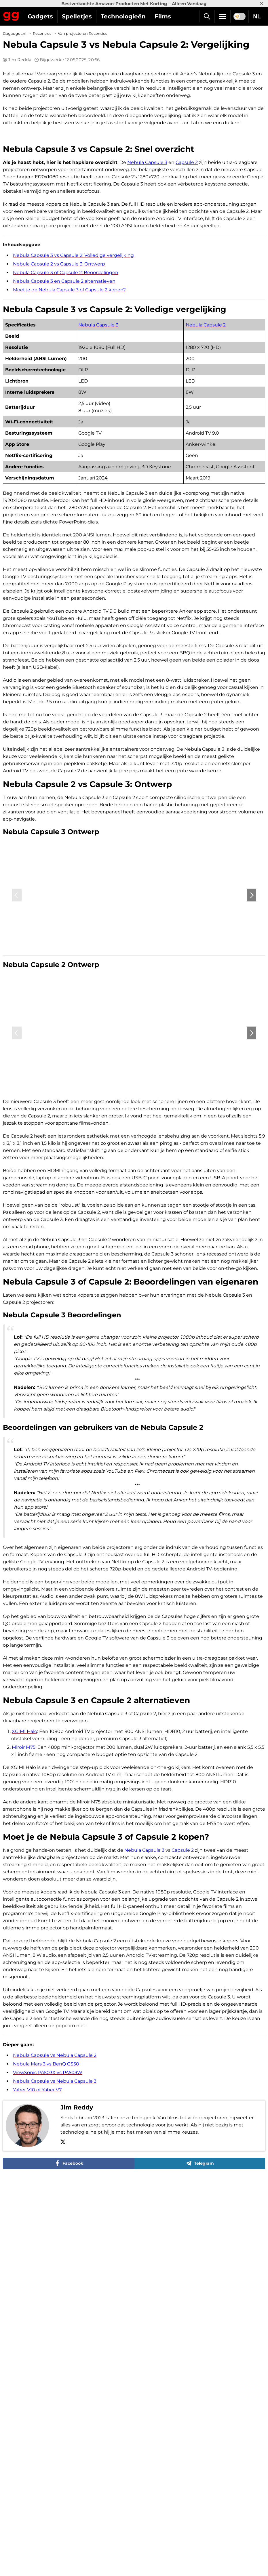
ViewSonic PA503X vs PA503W (47, 2377)
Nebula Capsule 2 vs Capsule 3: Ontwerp (59, 394)
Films (163, 16)
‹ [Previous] (17, 1138)
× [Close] (261, 3)
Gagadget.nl (14, 33)
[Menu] (222, 16)
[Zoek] (206, 16)
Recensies (42, 33)
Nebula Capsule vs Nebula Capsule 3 (54, 2386)
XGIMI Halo (24, 2036)
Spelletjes (77, 16)
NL (257, 16)
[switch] (239, 16)
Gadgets (40, 16)
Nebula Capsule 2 (188, 455)
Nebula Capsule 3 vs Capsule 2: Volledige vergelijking (73, 385)
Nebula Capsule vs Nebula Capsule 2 (54, 2360)
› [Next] (251, 1138)
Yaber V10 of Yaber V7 (37, 2395)
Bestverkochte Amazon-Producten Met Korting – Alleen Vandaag (134, 3)
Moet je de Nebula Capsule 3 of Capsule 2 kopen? (69, 420)
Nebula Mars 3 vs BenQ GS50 (46, 2369)
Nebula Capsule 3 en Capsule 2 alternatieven (64, 411)
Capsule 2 (187, 292)
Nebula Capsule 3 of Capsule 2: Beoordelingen (65, 403)
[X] (62, 2447)
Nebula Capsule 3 (147, 292)
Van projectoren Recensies (82, 33)
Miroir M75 (23, 2052)
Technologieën (123, 16)
